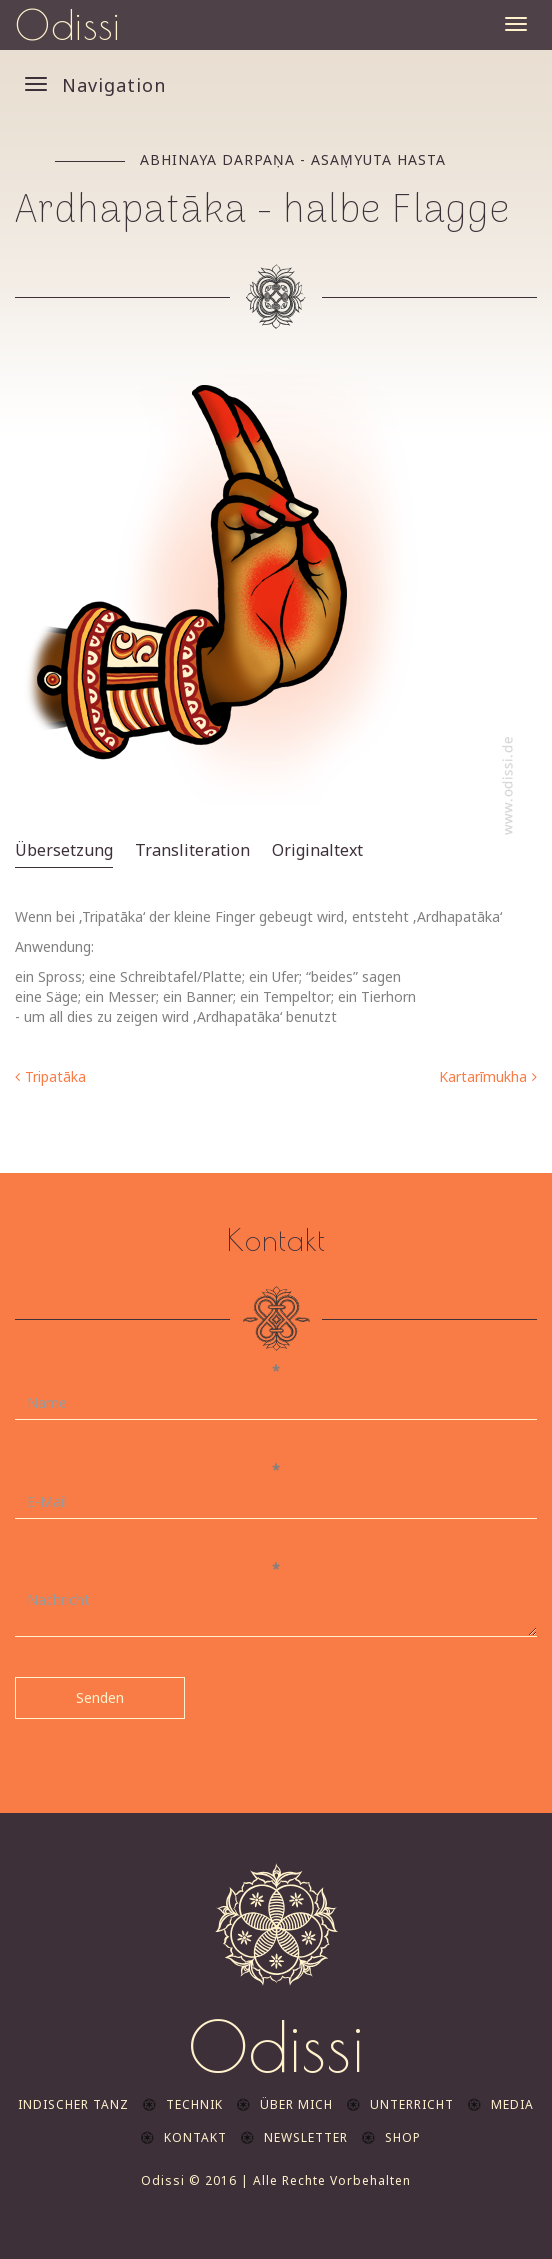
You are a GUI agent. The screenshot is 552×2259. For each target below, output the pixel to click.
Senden (100, 1697)
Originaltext (317, 850)
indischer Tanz (73, 2104)
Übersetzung (64, 850)
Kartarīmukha (483, 1076)
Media (512, 2104)
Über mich (296, 2104)
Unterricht (412, 2104)
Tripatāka (55, 1076)
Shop (403, 2137)
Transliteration (192, 850)
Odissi (68, 25)
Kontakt (195, 2137)
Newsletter (306, 2137)
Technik (194, 2104)
